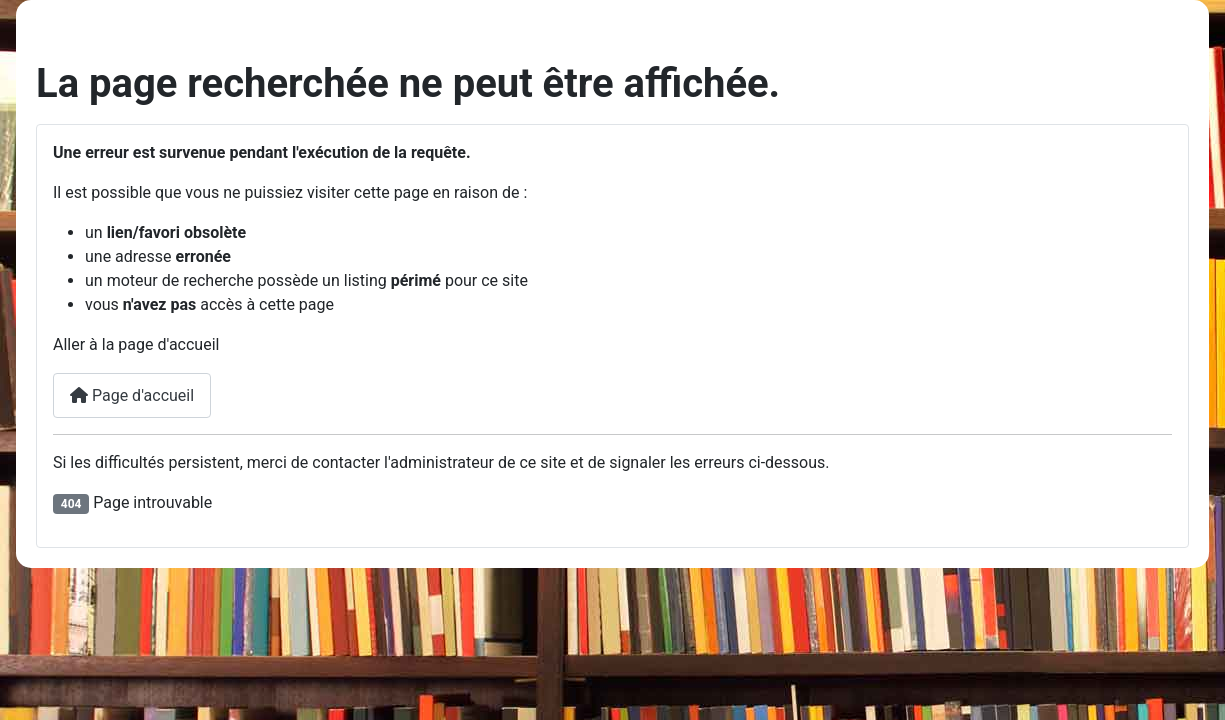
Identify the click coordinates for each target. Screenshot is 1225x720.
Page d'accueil (132, 395)
